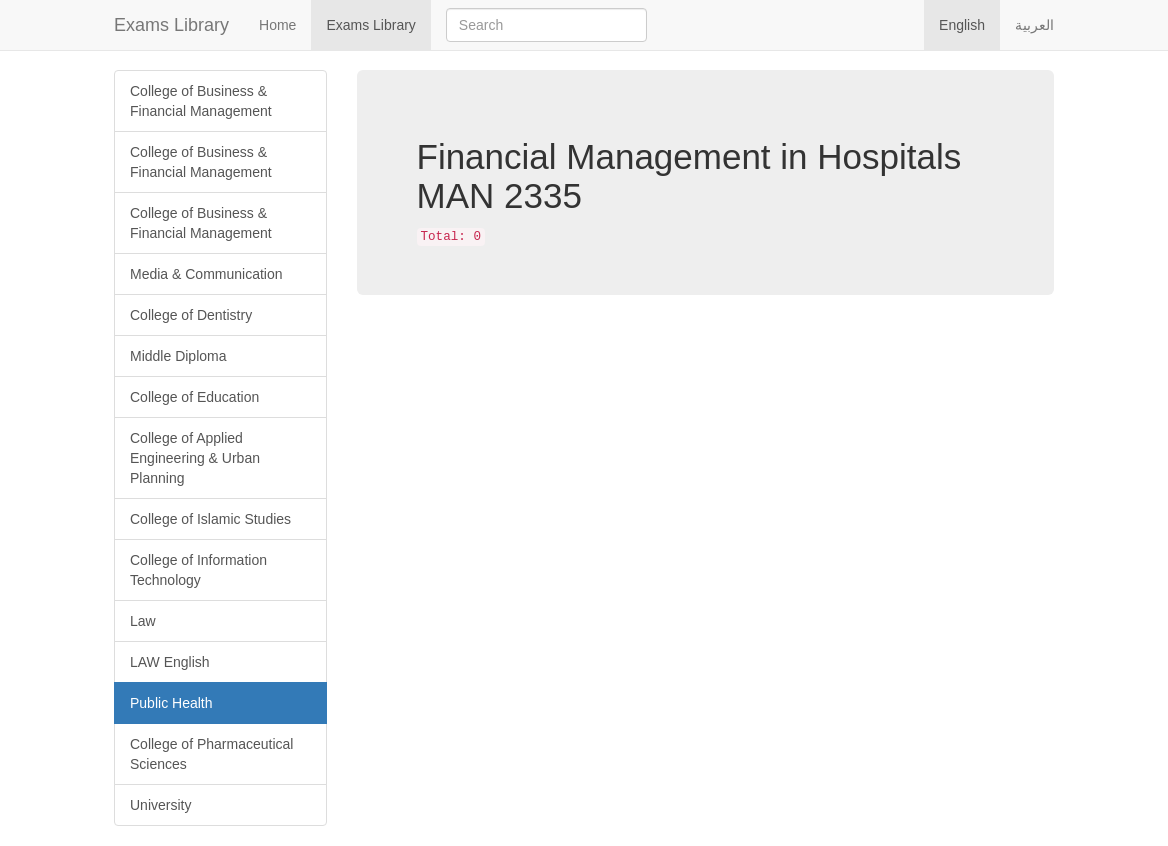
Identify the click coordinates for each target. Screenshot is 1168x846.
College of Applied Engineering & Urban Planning (195, 458)
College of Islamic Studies (210, 519)
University (160, 805)
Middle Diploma (178, 356)
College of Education (194, 397)
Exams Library (171, 25)
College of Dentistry (191, 315)
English (962, 25)
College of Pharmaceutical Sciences (211, 754)
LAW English (170, 662)
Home (277, 25)
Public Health (171, 703)
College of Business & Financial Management (201, 101)
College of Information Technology (198, 570)
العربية (1034, 25)
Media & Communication (206, 274)
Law (143, 621)
